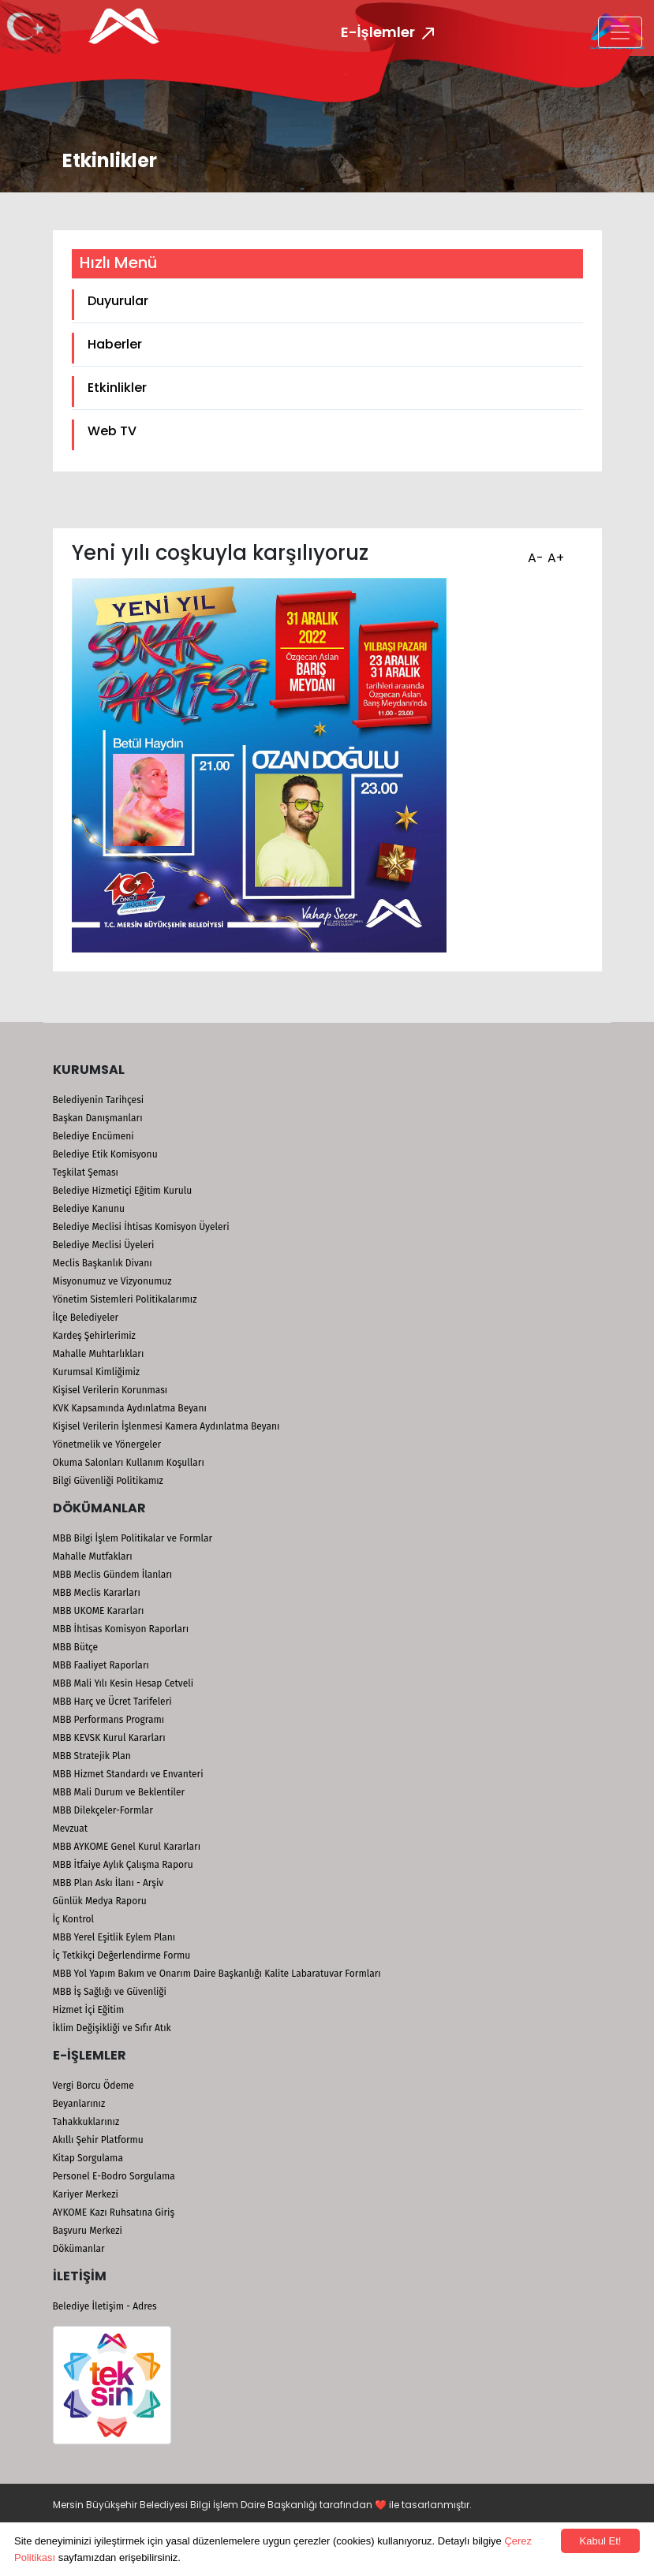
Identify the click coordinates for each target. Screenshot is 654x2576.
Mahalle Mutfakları (93, 1556)
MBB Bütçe (76, 1647)
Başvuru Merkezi (87, 2230)
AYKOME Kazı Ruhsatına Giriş (114, 2212)
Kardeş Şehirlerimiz (94, 1335)
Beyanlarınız (79, 2103)
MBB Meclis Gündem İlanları (113, 1574)
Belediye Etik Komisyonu (105, 1154)
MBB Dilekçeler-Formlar (103, 1810)
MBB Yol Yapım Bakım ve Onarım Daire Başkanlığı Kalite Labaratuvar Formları (217, 1973)
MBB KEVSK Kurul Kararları (109, 1737)
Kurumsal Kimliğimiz (96, 1371)
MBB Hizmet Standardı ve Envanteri (128, 1774)
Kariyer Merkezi (85, 2194)
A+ (553, 553)
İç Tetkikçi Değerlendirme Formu (122, 1955)
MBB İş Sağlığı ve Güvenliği (109, 1991)
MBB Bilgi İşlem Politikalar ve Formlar (133, 1538)
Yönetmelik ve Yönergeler (107, 1444)
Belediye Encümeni (93, 1136)
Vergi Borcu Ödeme (93, 2085)
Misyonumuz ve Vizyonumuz (112, 1281)
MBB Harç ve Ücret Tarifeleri (112, 1701)
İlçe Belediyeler (86, 1317)
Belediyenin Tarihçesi (98, 1099)
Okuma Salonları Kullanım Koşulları (128, 1462)
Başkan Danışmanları (98, 1118)
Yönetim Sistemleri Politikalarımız (125, 1299)
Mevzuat (70, 1828)
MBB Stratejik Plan (92, 1755)
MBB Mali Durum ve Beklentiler (119, 1792)
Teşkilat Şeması (85, 1172)
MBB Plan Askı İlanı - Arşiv (108, 1882)
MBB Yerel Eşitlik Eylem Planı (114, 1937)
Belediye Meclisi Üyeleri (104, 1245)
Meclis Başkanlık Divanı (102, 1263)
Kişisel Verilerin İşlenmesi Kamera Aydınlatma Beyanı (166, 1426)
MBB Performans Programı (109, 1719)
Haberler (115, 344)
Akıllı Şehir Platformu (98, 2139)
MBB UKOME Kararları (98, 1610)
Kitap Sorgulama (88, 2158)
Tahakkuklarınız (86, 2121)
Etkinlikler (117, 387)
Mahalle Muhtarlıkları (98, 1353)
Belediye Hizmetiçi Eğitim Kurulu (122, 1190)
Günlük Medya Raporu (100, 1901)
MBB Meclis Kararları (96, 1592)
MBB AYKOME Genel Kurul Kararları (127, 1846)
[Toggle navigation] (620, 32)
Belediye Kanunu (89, 1208)
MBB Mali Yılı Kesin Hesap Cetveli (123, 1683)
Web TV (112, 431)
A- (534, 553)
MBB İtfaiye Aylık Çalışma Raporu (123, 1864)
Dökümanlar (79, 2248)
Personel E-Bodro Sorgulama (114, 2176)
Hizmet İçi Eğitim (89, 2009)
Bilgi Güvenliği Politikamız (108, 1480)
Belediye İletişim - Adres (105, 2306)
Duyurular (118, 301)
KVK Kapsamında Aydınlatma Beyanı (130, 1408)
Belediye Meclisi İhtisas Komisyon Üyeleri (141, 1226)
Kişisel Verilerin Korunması (110, 1390)
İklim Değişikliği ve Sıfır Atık (112, 2028)
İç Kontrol (74, 1919)
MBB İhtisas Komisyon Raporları (121, 1629)
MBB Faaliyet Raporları (101, 1665)
